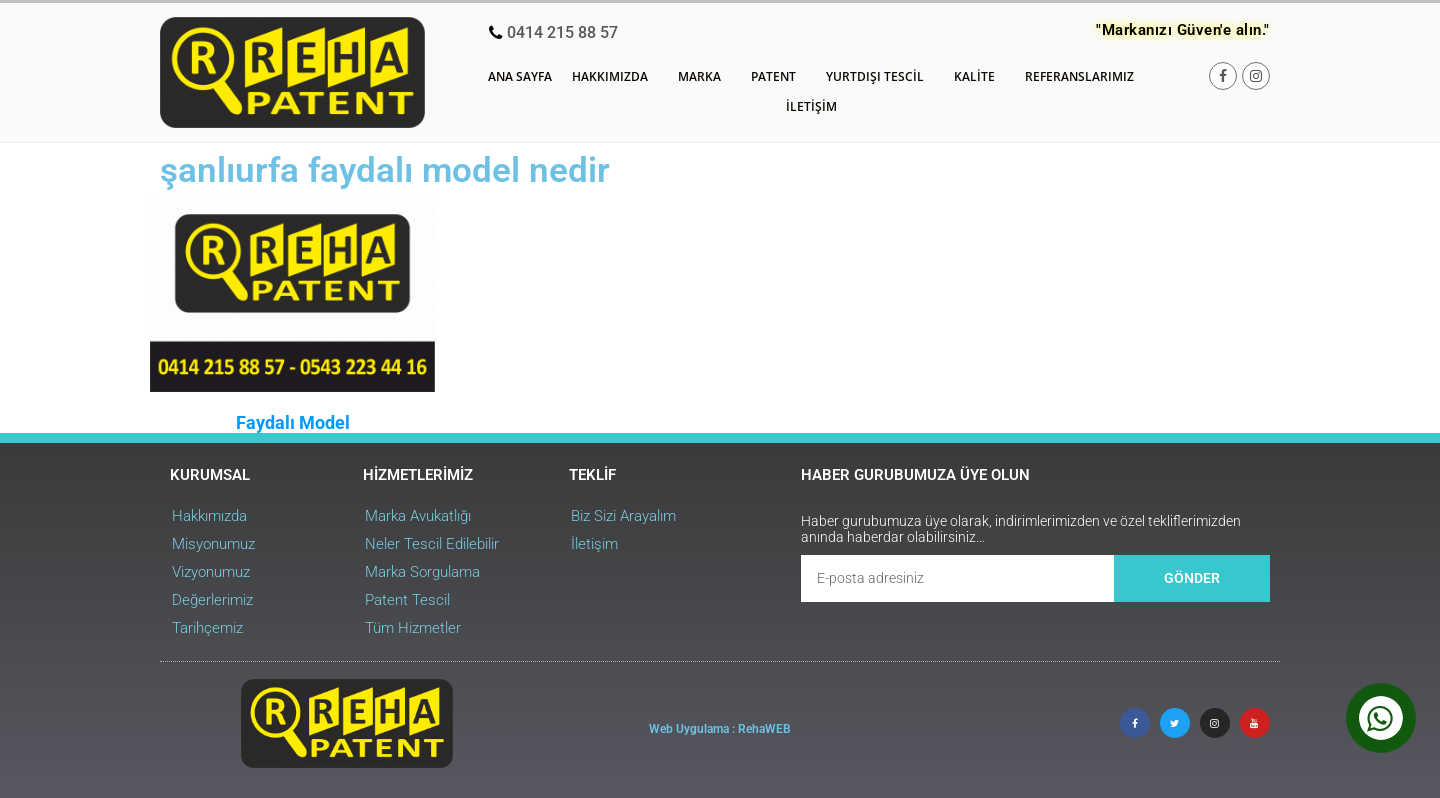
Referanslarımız (1079, 76)
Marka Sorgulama (422, 572)
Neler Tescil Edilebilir (432, 544)
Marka (704, 77)
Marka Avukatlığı (418, 516)
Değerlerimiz (212, 600)
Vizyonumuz (211, 572)
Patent (778, 77)
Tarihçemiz (207, 628)
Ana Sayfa (520, 76)
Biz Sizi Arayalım (623, 516)
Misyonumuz (213, 544)
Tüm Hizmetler (413, 628)
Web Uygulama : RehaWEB (720, 729)
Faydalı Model (293, 422)
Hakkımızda (615, 77)
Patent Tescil (407, 600)
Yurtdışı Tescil (880, 77)
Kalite (979, 77)
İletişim (811, 106)
